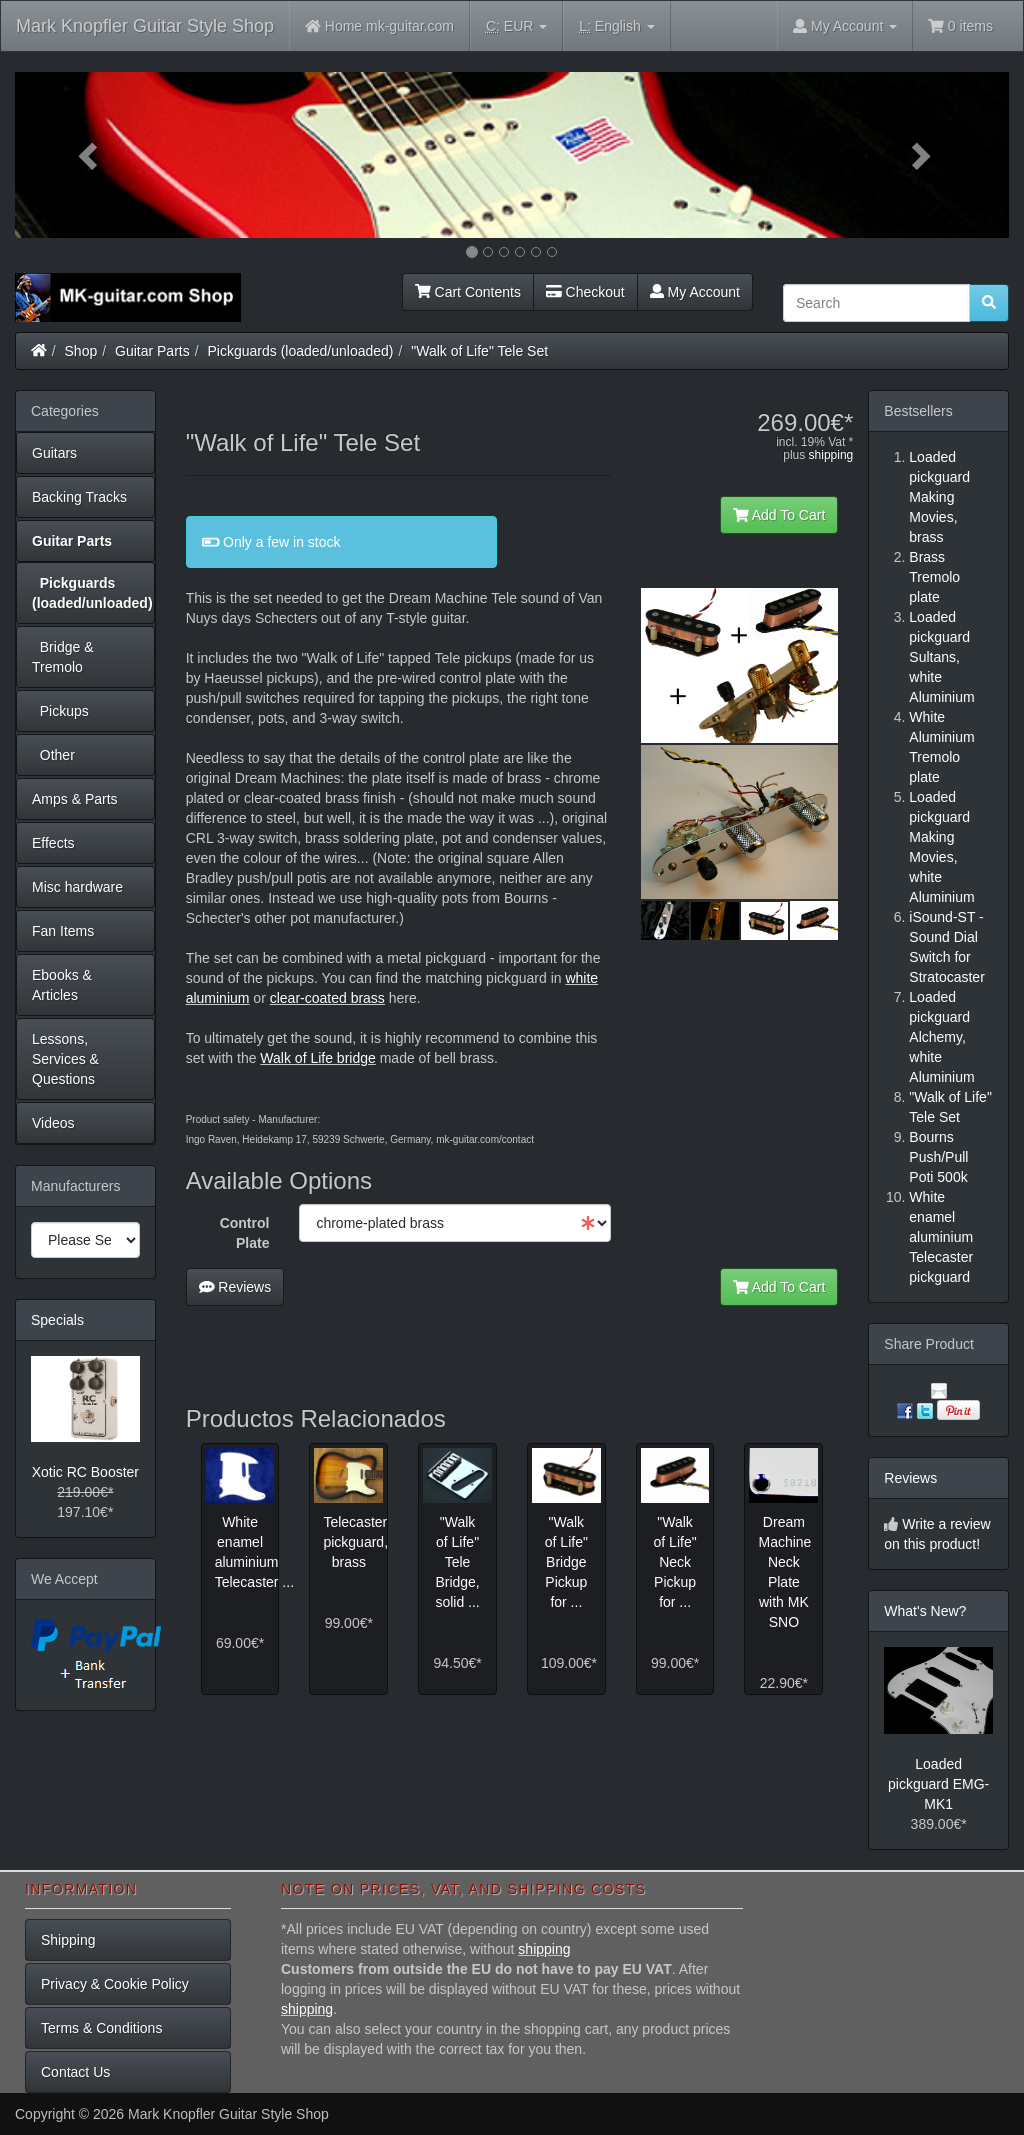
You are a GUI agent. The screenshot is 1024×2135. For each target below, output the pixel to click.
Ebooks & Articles (62, 985)
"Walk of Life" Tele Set (479, 351)
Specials (57, 1320)
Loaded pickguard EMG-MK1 (938, 1784)
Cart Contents (468, 292)
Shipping (68, 1940)
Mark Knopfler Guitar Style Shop (145, 26)
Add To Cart (779, 515)
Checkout (585, 292)
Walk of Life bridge (317, 1058)
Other (53, 755)
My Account (695, 292)
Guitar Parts (152, 351)
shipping (831, 455)
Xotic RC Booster (85, 1472)
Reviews (235, 1287)
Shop (81, 351)
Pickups (60, 711)
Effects (53, 843)
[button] (89, 155)
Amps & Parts (75, 799)
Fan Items (63, 931)
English (616, 26)
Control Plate (245, 1233)
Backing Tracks (79, 497)
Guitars (54, 453)
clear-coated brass (327, 998)
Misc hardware (77, 887)
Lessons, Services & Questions (65, 1059)
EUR (516, 26)
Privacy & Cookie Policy (115, 1984)
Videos (53, 1123)
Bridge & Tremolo (62, 657)
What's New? (925, 1611)
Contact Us (75, 2072)
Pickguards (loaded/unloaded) (301, 351)
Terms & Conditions (101, 2028)
